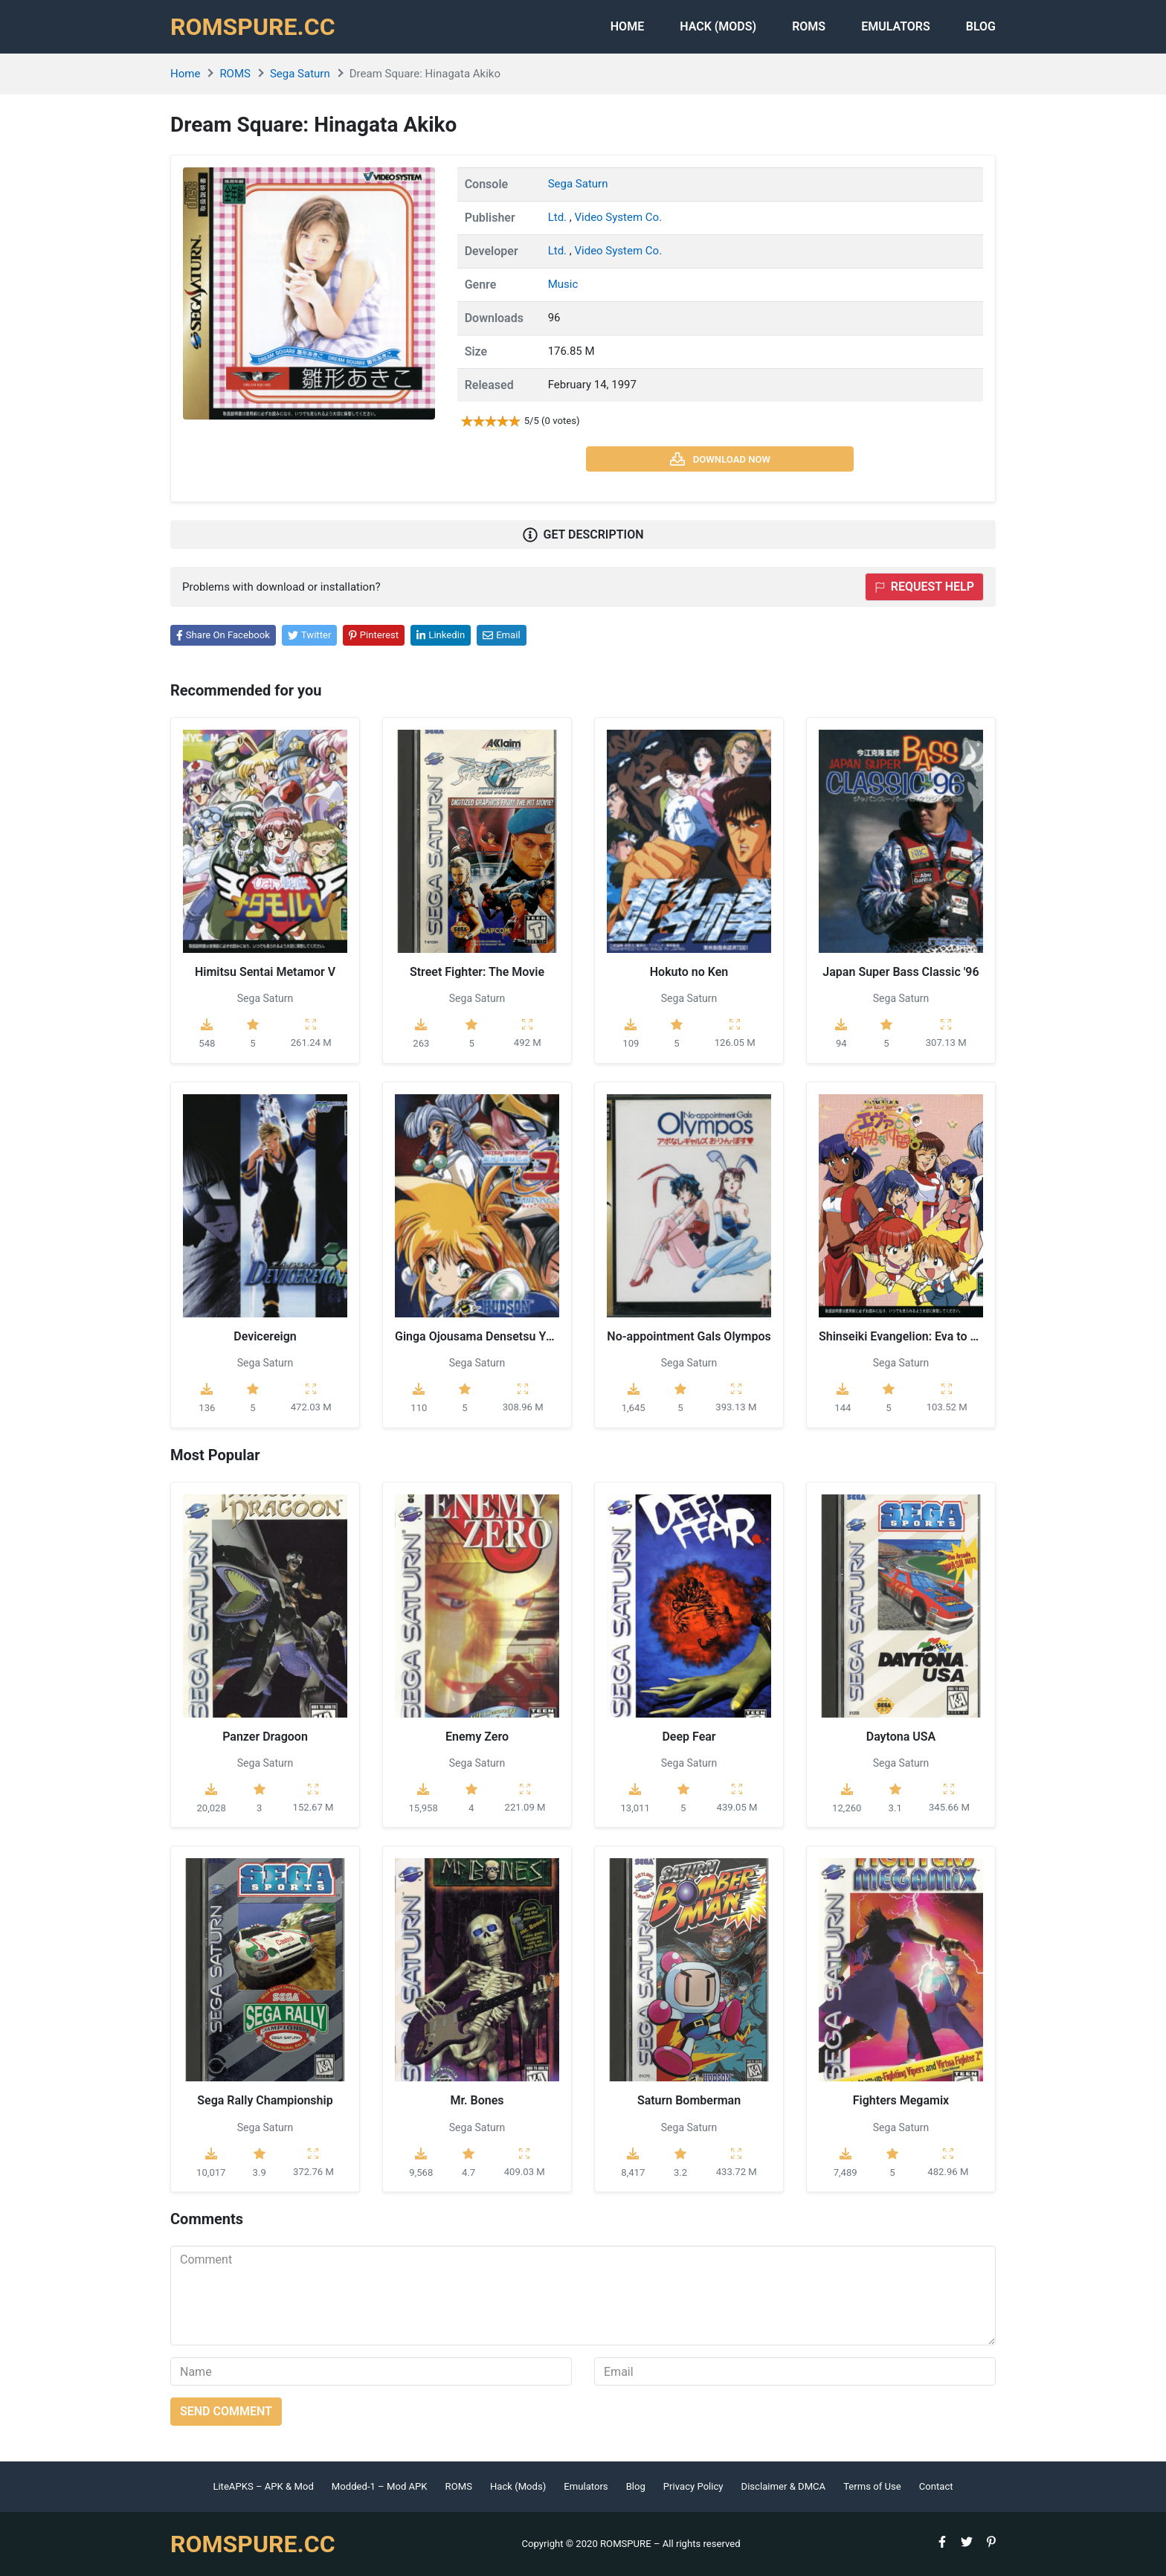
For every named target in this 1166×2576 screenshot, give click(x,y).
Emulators (895, 26)
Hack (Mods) (518, 2486)
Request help (924, 586)
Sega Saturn (300, 73)
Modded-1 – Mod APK (380, 2486)
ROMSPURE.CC (252, 27)
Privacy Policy (693, 2486)
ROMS (808, 26)
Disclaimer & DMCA (783, 2486)
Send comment (226, 2411)
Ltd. (559, 217)
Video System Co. (618, 217)
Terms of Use (872, 2486)
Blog (981, 26)
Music (563, 284)
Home (627, 26)
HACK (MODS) (718, 26)
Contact (936, 2486)
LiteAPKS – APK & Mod (263, 2486)
